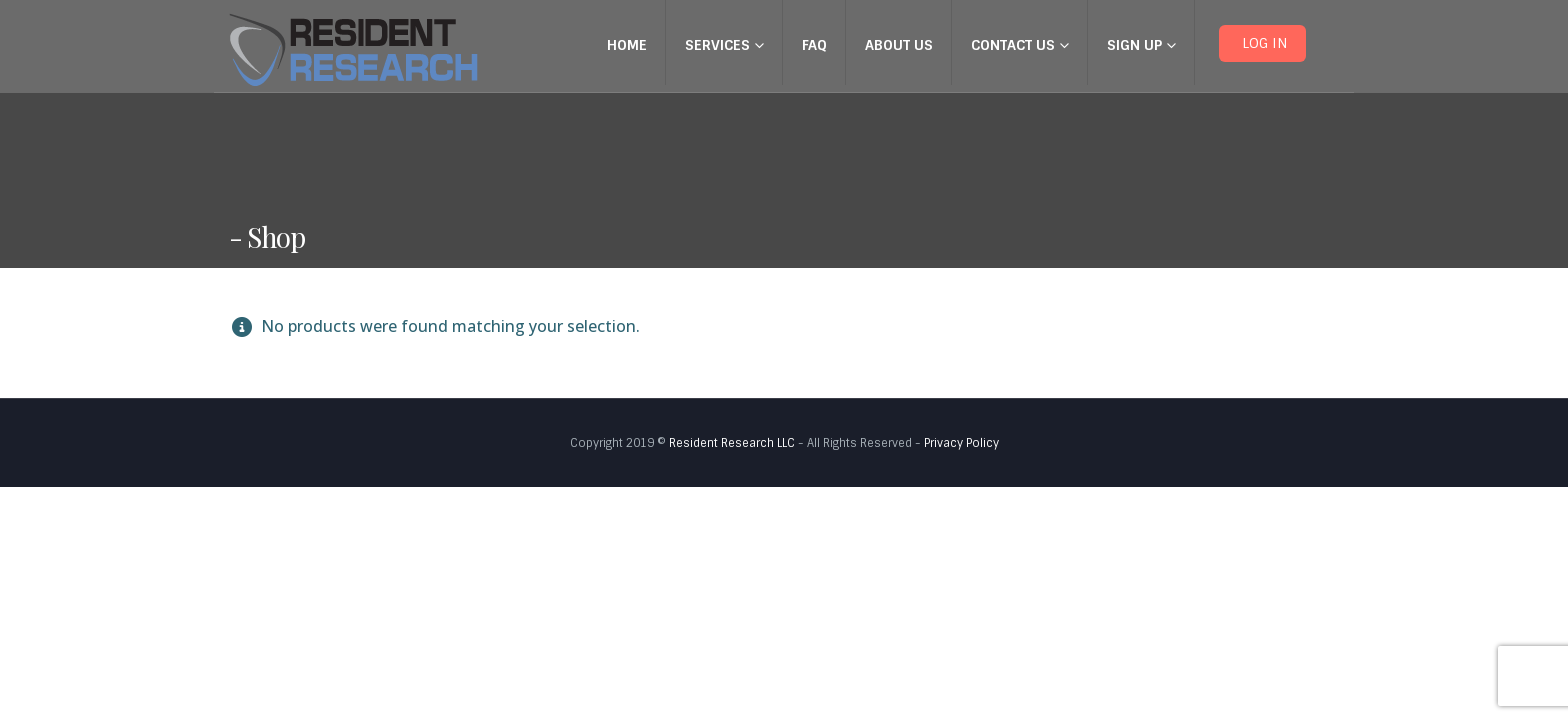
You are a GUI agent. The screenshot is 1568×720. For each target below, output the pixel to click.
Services (717, 45)
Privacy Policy (961, 443)
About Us (899, 45)
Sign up (1134, 45)
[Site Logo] (353, 49)
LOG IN (1262, 43)
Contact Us (1013, 45)
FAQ (814, 45)
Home (627, 45)
